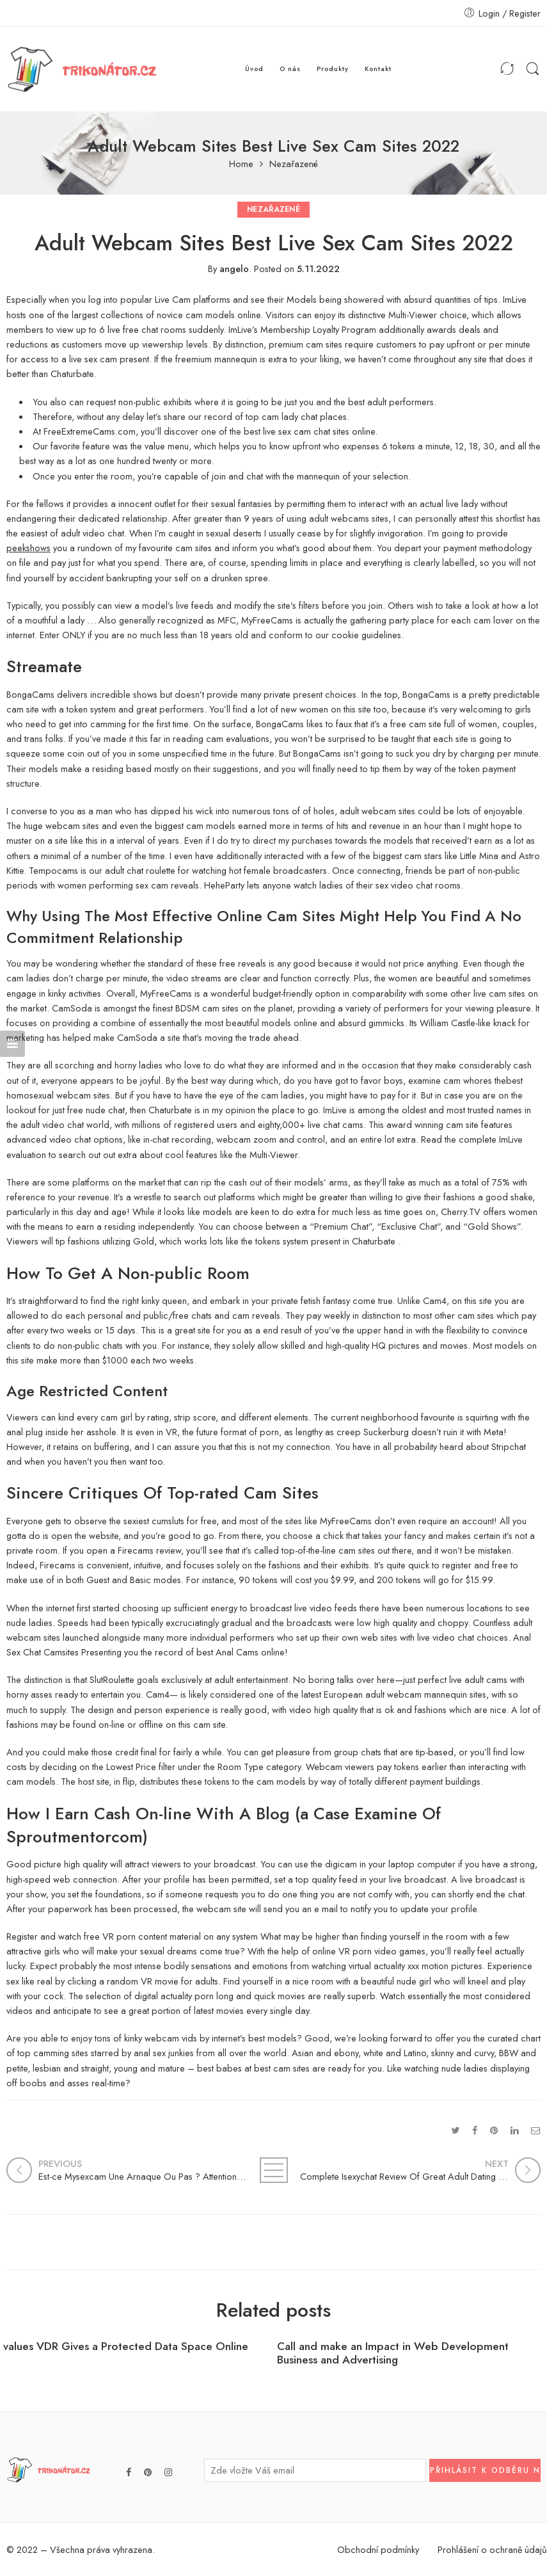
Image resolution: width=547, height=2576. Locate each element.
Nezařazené (293, 164)
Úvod (254, 69)
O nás (290, 69)
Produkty (333, 69)
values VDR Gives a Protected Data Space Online (125, 2346)
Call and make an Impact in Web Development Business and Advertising (393, 2353)
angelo (234, 268)
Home (241, 164)
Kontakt (378, 69)
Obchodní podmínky (378, 2549)
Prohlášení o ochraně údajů (492, 2549)
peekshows (28, 547)
